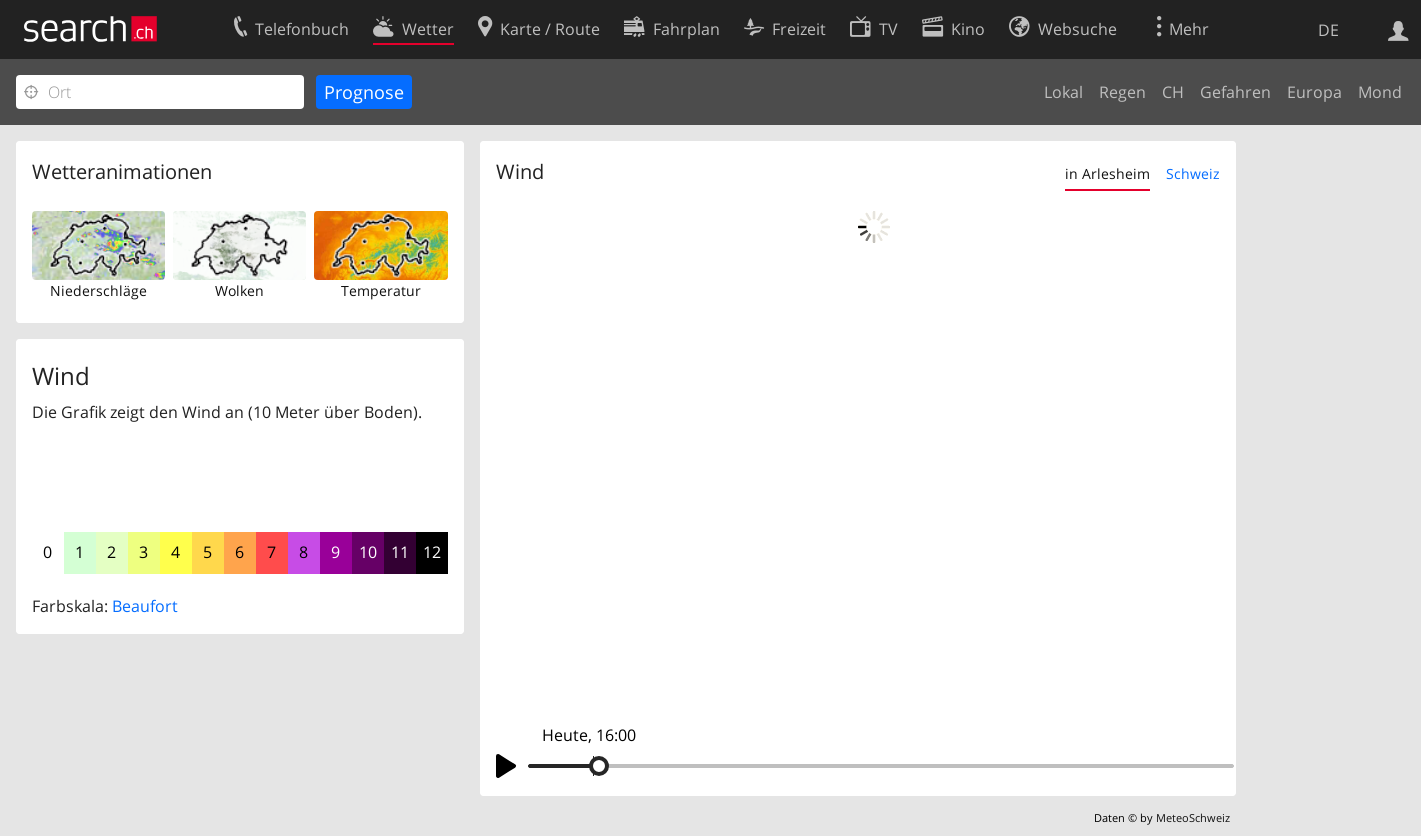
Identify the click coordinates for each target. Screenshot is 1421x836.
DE (1328, 30)
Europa (1314, 92)
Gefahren (1235, 92)
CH (1173, 92)
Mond (1380, 92)
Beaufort (145, 606)
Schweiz (1193, 173)
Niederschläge (98, 290)
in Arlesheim (1107, 173)
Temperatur (381, 290)
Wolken (239, 290)
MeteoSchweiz (1193, 817)
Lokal (1063, 92)
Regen (1122, 92)
